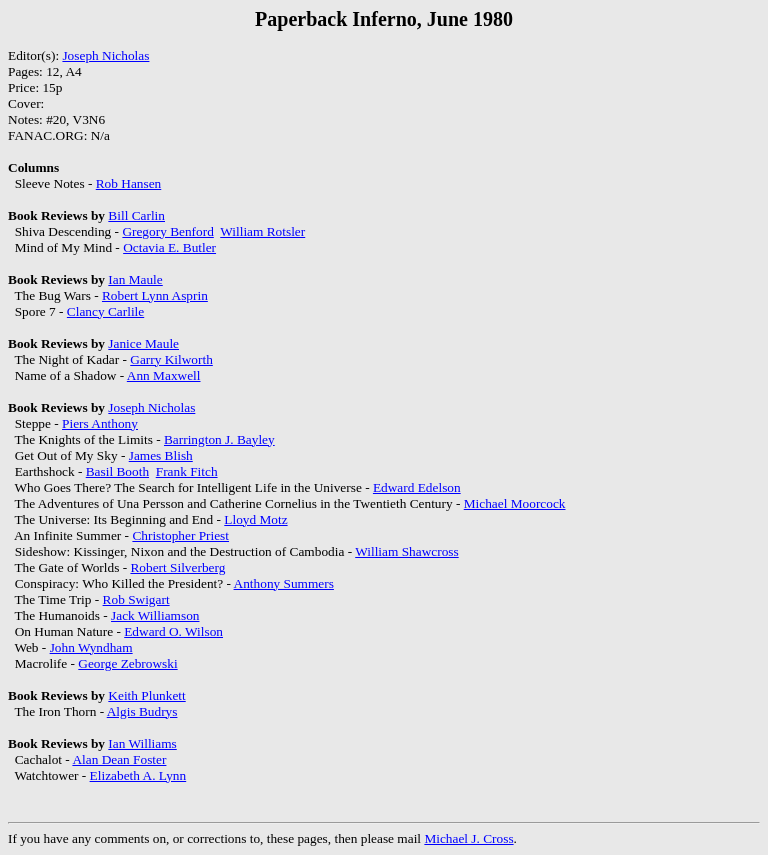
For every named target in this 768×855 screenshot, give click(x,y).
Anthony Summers (284, 583)
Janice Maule (143, 343)
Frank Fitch (187, 471)
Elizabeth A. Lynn (138, 775)
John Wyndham (91, 647)
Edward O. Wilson (173, 631)
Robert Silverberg (177, 567)
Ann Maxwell (164, 375)
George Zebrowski (127, 663)
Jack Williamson (155, 615)
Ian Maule (135, 279)
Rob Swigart (136, 599)
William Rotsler (262, 231)
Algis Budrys (142, 711)
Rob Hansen (129, 183)
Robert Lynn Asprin (155, 295)
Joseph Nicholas (105, 55)
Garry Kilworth (171, 359)
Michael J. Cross (468, 838)
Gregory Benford (167, 231)
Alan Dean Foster (119, 759)
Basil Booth (117, 471)
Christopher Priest (180, 535)
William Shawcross (406, 551)
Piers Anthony (100, 423)
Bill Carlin (136, 215)
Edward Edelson (417, 487)
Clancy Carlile (105, 311)
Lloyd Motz (255, 519)
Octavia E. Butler (169, 247)
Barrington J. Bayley (219, 439)
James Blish (161, 455)
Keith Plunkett (146, 695)
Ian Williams (142, 743)
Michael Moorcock (515, 503)
